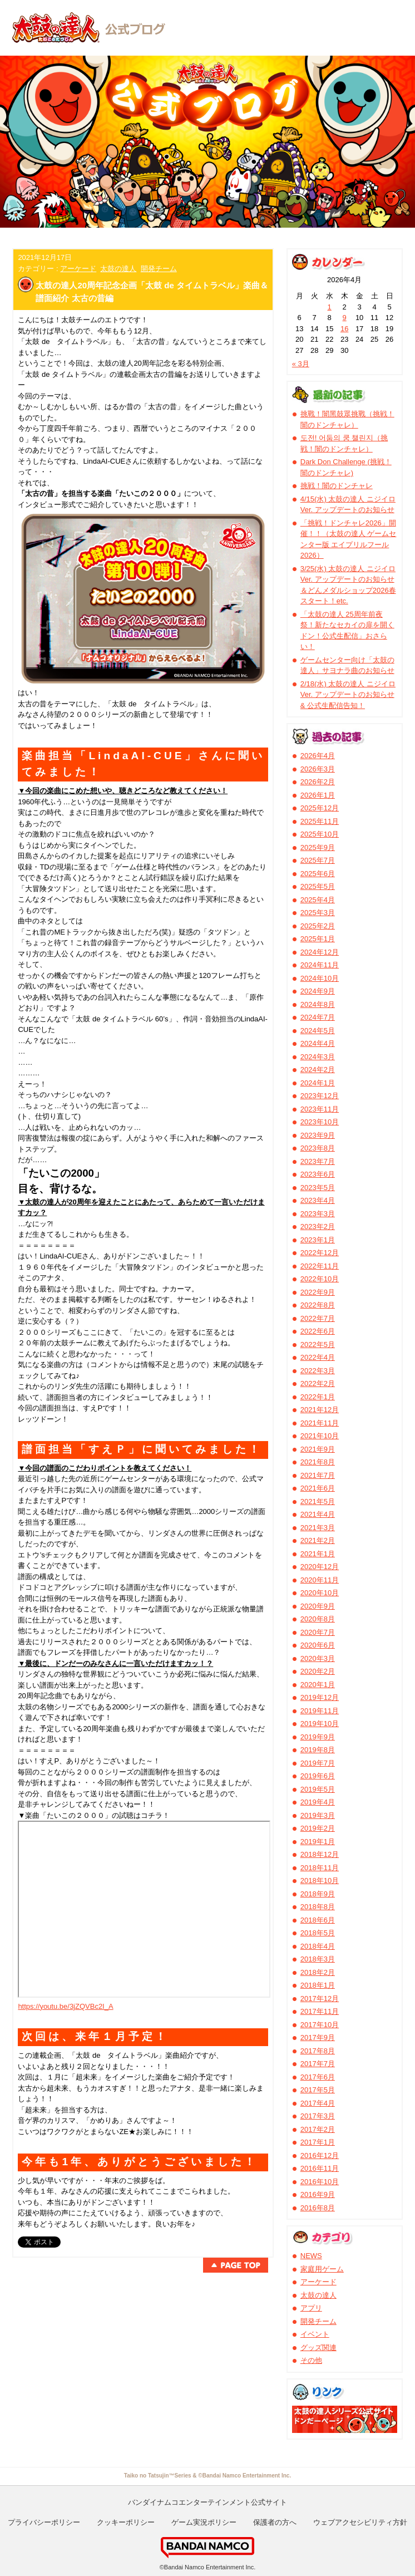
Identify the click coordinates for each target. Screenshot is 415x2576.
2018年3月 (317, 1959)
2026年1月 (317, 795)
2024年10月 (319, 978)
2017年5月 (317, 2090)
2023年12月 (319, 1096)
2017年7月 (317, 2063)
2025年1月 (317, 939)
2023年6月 (317, 1174)
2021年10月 (319, 1436)
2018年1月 (317, 1985)
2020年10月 (319, 1593)
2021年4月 (317, 1514)
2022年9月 (317, 1292)
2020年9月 (317, 1606)
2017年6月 (317, 2077)
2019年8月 (317, 1750)
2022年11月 (319, 1266)
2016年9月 (317, 2194)
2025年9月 (317, 847)
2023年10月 (319, 1122)
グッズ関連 (318, 2347)
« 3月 (300, 364)
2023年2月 (317, 1226)
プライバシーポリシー (44, 2522)
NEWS (311, 2255)
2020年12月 (319, 1566)
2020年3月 (317, 1658)
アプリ (311, 2308)
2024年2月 (317, 1069)
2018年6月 (317, 1920)
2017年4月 (317, 2103)
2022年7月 (317, 1318)
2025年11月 (319, 821)
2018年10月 (319, 1880)
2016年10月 (319, 2181)
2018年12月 (319, 1854)
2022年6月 (317, 1331)
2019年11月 (319, 1711)
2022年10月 (319, 1279)
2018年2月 (317, 1972)
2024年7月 (317, 1017)
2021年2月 (317, 1540)
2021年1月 (317, 1554)
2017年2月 (317, 2129)
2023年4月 (317, 1200)
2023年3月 (317, 1214)
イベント (314, 2334)
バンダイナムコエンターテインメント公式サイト (207, 2502)
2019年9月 (317, 1737)
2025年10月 (319, 834)
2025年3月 (317, 912)
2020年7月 (317, 1632)
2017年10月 (319, 2025)
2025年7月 (317, 860)
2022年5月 (317, 1344)
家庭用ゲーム (322, 2269)
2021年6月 (317, 1488)
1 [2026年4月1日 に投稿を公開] (330, 307)
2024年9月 (317, 991)
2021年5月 (317, 1501)
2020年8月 (317, 1619)
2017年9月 (317, 2037)
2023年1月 (317, 1240)
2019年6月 (317, 1776)
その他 (311, 2360)
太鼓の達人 (118, 268)
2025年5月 (317, 886)
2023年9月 (317, 1135)
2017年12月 (319, 1998)
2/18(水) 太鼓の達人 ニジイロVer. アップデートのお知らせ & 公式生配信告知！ (348, 695)
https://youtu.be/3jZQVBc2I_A (65, 2006)
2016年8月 (317, 2208)
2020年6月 (317, 1645)
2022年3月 (317, 1370)
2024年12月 (319, 952)
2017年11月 (319, 2011)
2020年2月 (317, 1671)
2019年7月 (317, 1763)
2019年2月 (317, 1828)
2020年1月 (317, 1684)
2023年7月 (317, 1161)
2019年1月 (317, 1841)
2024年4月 (317, 1043)
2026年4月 (317, 755)
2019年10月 (319, 1723)
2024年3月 (317, 1057)
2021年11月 (319, 1423)
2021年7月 (317, 1475)
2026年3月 (317, 769)
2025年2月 (317, 926)
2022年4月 (317, 1357)
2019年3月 (317, 1815)
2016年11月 (319, 2168)
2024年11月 (319, 965)
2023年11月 (319, 1109)
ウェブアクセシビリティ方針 (360, 2522)
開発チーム (159, 268)
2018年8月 (317, 1906)
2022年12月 (319, 1252)
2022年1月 (317, 1397)
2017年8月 (317, 2051)
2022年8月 (317, 1305)
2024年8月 (317, 1004)
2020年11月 (319, 1580)
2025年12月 (319, 808)
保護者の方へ (275, 2522)
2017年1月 (317, 2142)
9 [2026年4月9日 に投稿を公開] (345, 317)
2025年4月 (317, 900)
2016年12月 (319, 2155)
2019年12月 (319, 1697)
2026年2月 (317, 782)
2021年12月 (319, 1409)
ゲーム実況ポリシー (203, 2522)
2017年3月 (317, 2116)
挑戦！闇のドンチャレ (336, 485)
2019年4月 (317, 1802)
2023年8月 (317, 1148)
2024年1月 (317, 1083)
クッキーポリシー (126, 2522)
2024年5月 (317, 1030)
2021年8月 (317, 1462)
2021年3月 (317, 1527)
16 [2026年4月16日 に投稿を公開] (344, 329)
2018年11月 (319, 1868)
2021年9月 (317, 1449)
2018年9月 (317, 1894)
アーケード (78, 268)
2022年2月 (317, 1383)
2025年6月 (317, 873)
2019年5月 (317, 1789)
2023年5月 (317, 1187)
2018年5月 (317, 1933)
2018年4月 (317, 1946)
